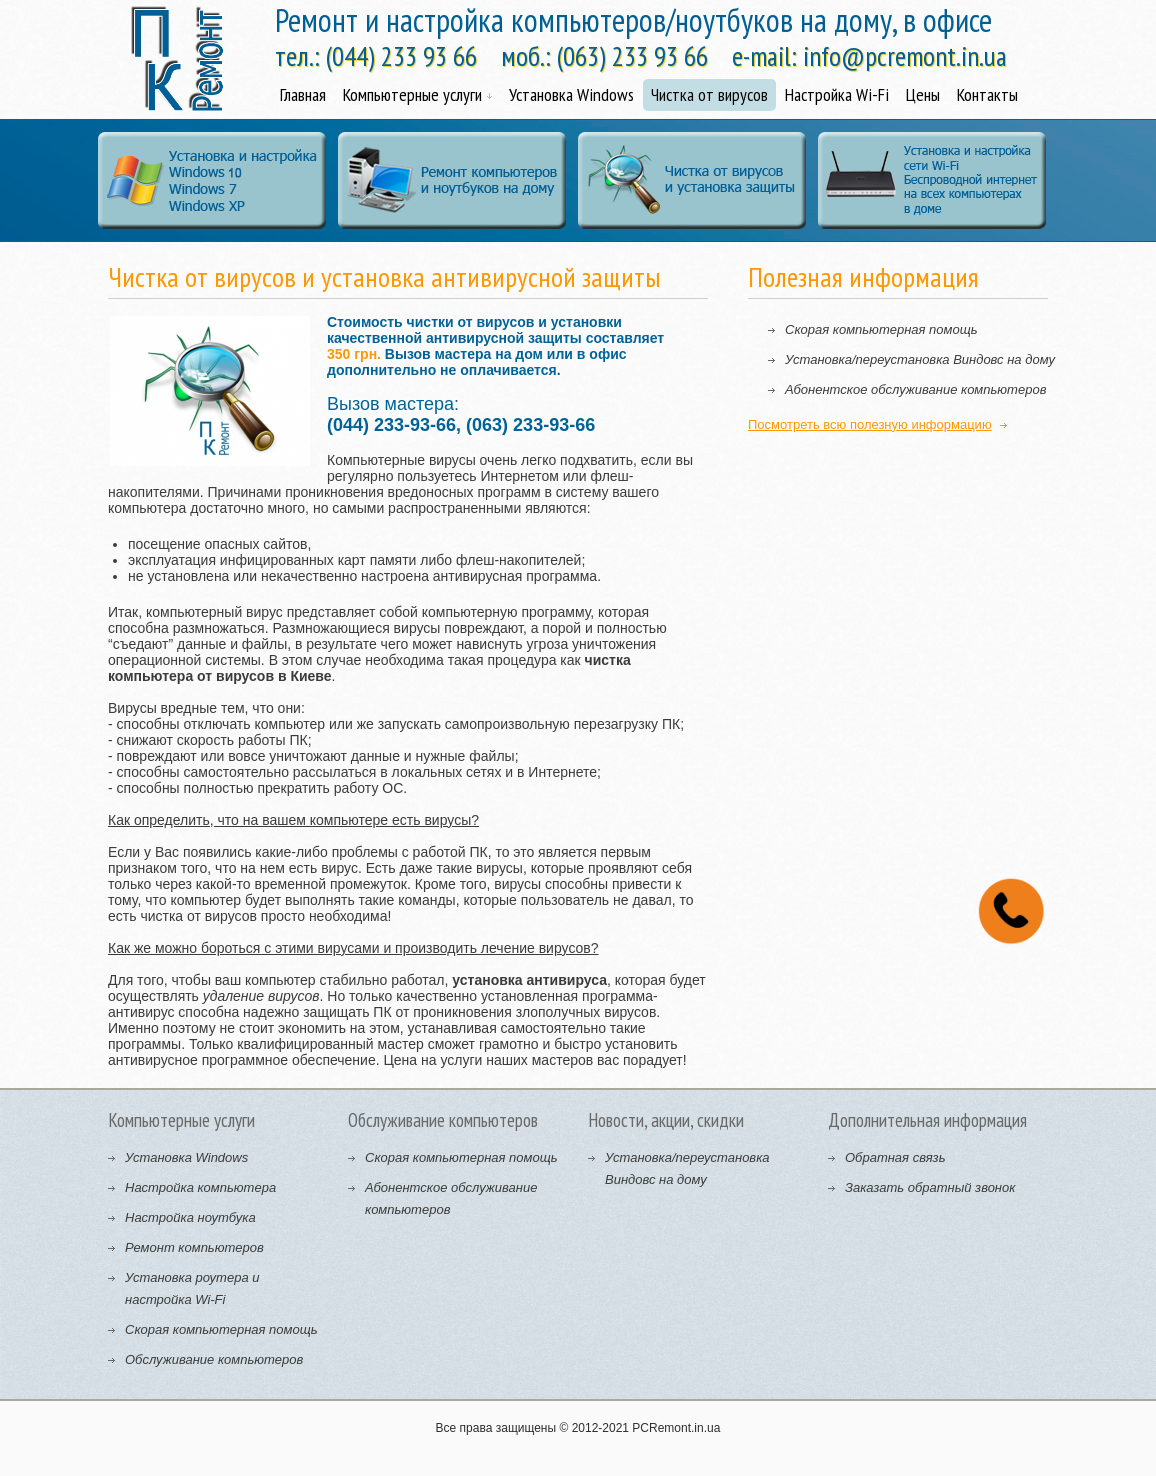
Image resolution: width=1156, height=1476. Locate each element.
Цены (923, 94)
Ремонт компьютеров (194, 1247)
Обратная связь (895, 1157)
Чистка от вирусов (709, 94)
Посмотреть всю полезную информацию (870, 424)
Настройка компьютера (200, 1187)
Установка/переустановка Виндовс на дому (920, 359)
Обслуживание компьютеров (214, 1359)
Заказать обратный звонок (930, 1187)
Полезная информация (863, 276)
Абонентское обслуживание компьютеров (915, 389)
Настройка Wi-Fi (837, 94)
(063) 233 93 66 (632, 56)
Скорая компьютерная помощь (881, 329)
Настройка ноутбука (190, 1217)
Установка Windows (571, 94)
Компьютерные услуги (417, 94)
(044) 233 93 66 (401, 56)
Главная (303, 94)
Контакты (987, 94)
